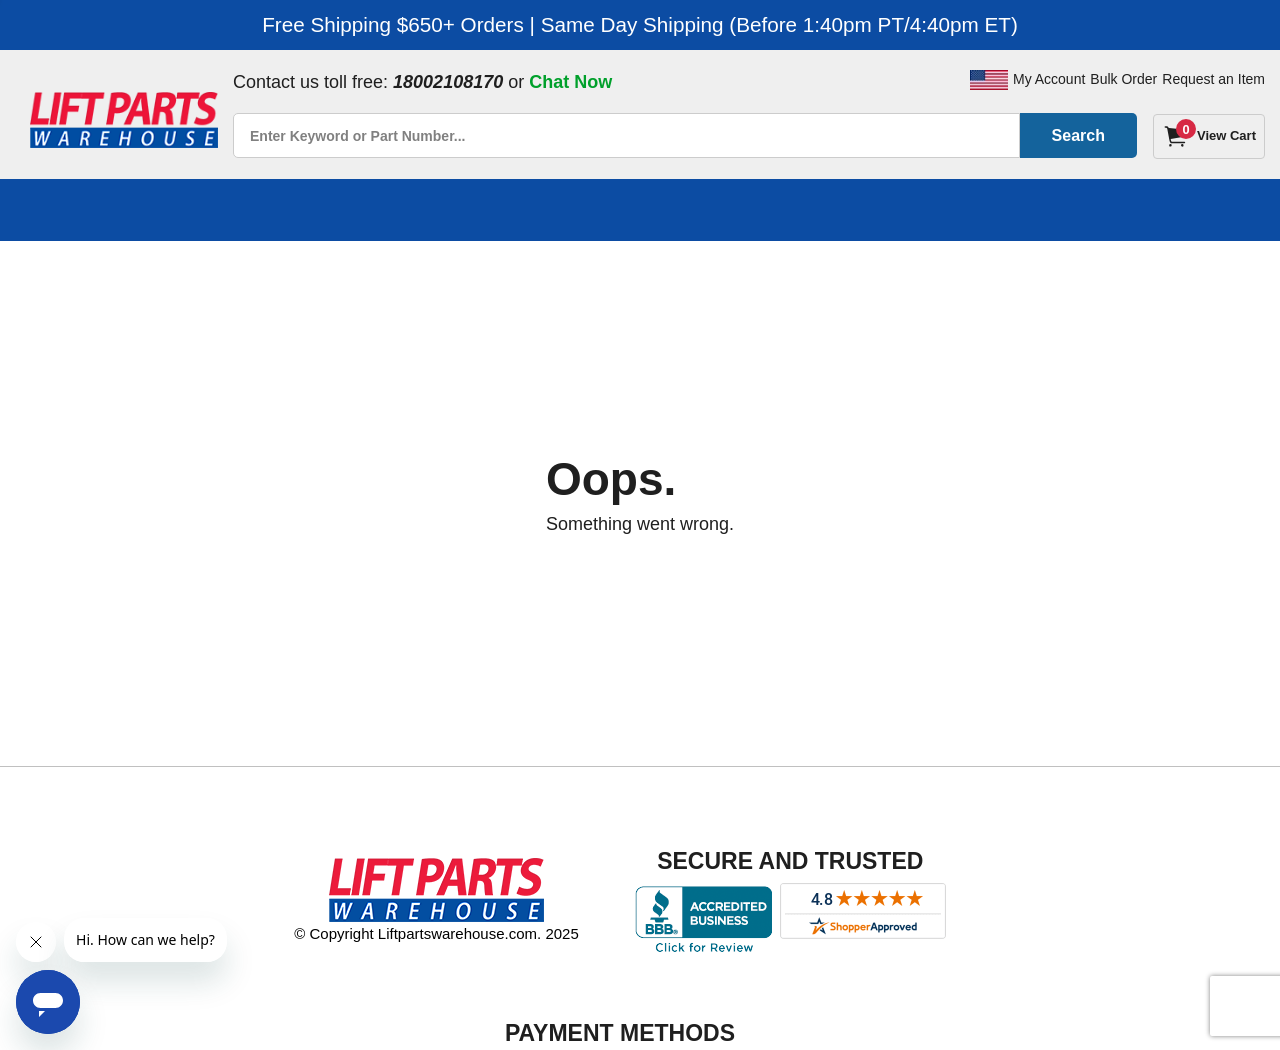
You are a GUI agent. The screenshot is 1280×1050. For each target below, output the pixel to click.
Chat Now (570, 82)
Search (1078, 135)
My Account (1049, 79)
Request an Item (1213, 79)
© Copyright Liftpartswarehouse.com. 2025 (436, 933)
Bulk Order (1123, 79)
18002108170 (448, 82)
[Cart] (1209, 136)
